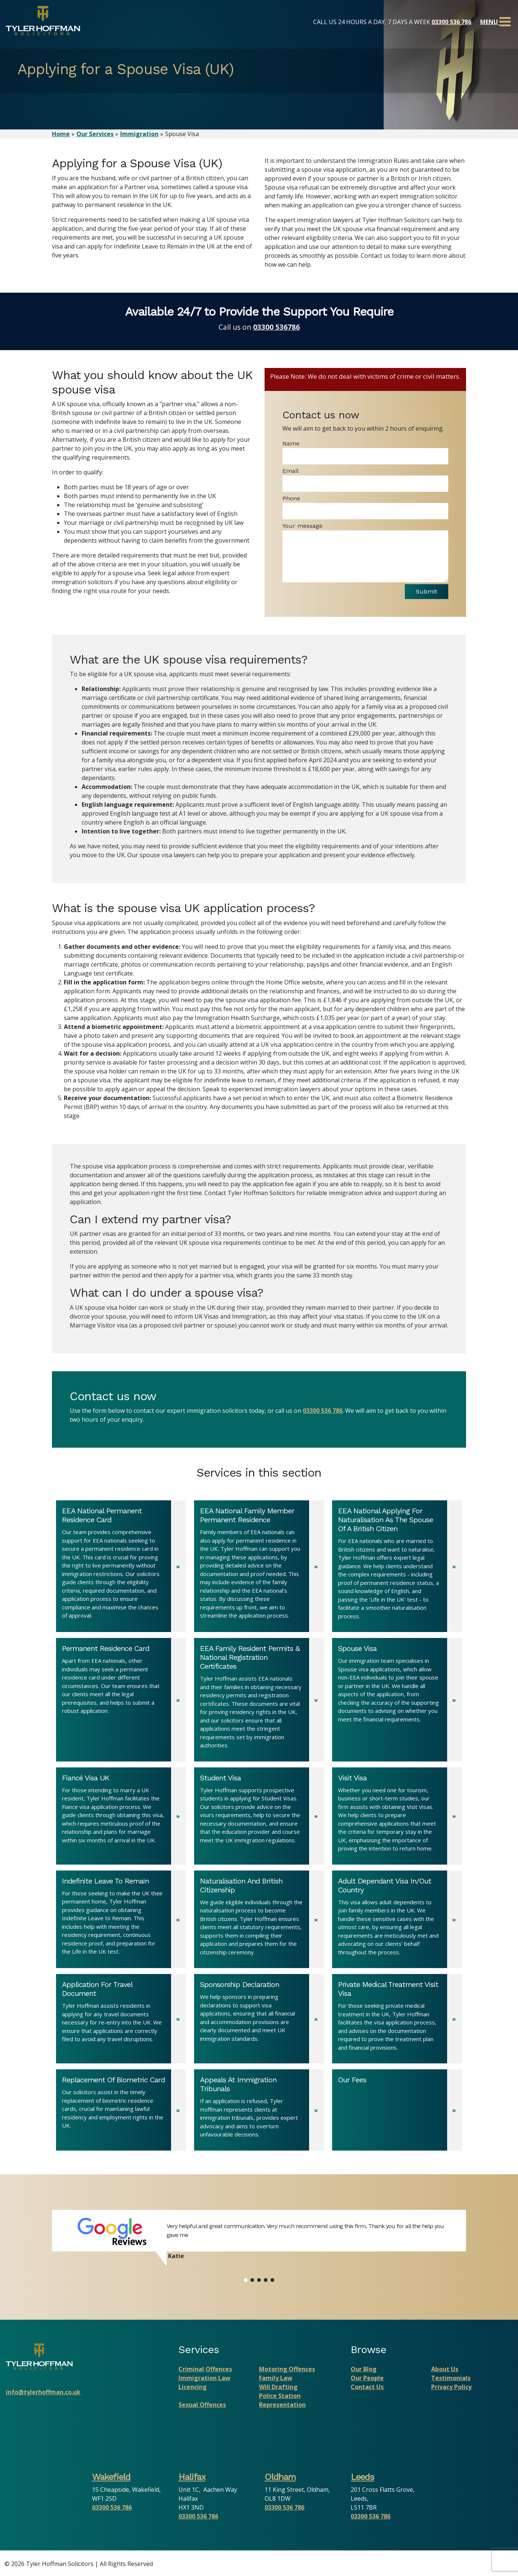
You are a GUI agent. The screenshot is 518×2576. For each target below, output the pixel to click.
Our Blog (364, 2371)
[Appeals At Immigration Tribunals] (259, 2111)
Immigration (139, 134)
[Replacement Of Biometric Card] (121, 2111)
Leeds (362, 2478)
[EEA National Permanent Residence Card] (121, 1568)
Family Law (275, 2380)
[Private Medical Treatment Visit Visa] (397, 2020)
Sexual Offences (202, 2406)
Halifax (192, 2478)
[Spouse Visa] (397, 1701)
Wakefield (111, 2478)
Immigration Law (204, 2380)
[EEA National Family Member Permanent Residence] (259, 1568)
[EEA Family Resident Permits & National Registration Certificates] (259, 1701)
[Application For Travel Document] (121, 2020)
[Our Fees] (397, 2111)
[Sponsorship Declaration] (259, 2020)
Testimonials (451, 2380)
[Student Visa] (259, 1817)
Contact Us (367, 2389)
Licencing (192, 2389)
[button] (245, 2281)
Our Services (95, 134)
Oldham (280, 2478)
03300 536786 (276, 327)
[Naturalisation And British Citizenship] (259, 1921)
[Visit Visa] (397, 1817)
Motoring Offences (287, 2371)
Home (61, 134)
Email (290, 470)
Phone (291, 498)
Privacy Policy (451, 2389)
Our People (367, 2380)
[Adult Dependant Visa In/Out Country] (397, 1921)
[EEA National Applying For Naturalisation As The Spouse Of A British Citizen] (397, 1568)
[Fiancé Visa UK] (121, 1817)
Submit (421, 592)
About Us (444, 2371)
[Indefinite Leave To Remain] (121, 1921)
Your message (302, 525)
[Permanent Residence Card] (121, 1701)
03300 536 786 (451, 22)
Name (290, 443)
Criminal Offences (205, 2371)
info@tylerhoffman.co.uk (43, 2393)
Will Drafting (278, 2389)
